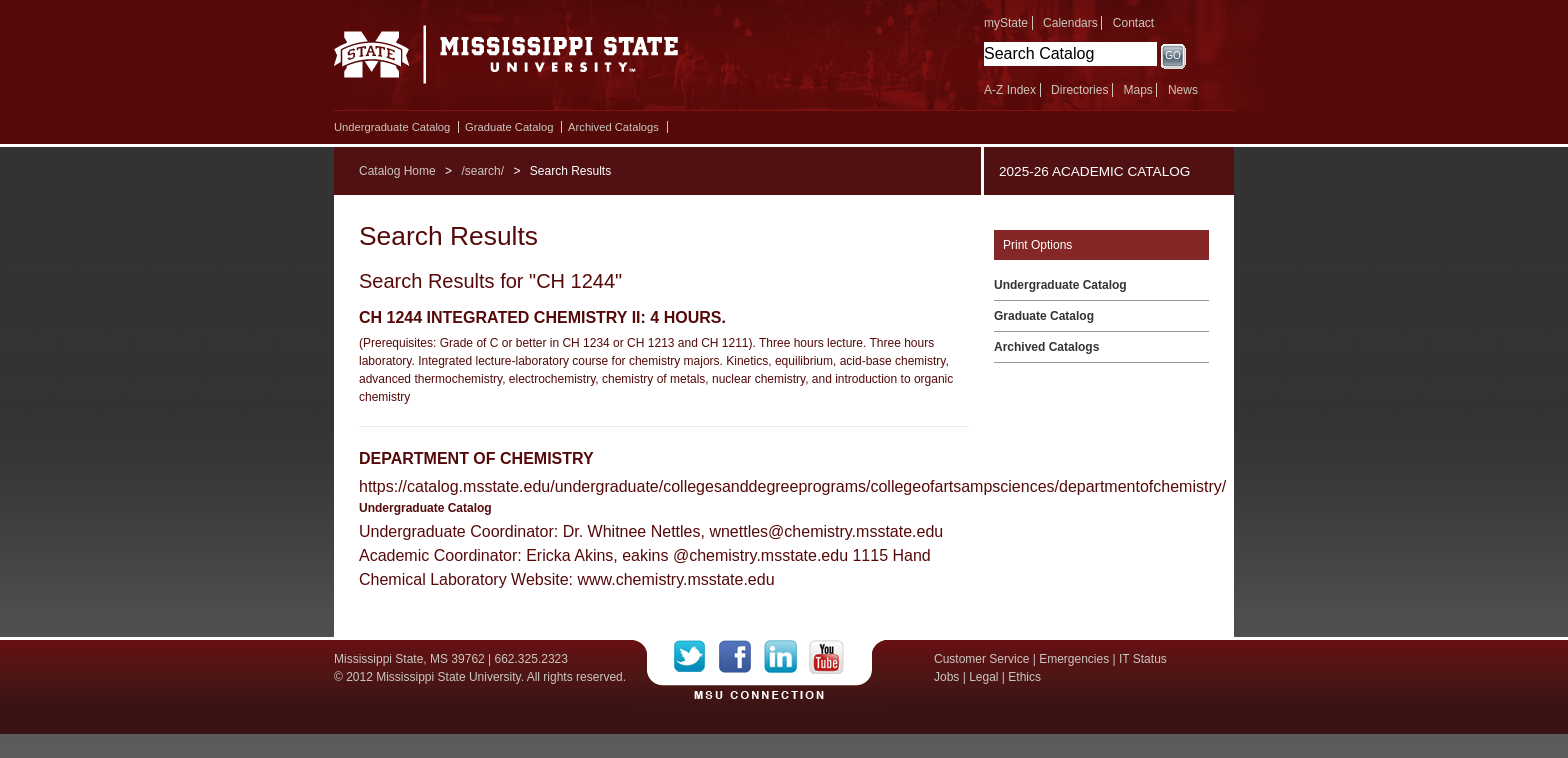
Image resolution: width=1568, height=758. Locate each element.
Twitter (696, 657)
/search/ (482, 171)
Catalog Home (397, 171)
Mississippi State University (506, 60)
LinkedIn (786, 657)
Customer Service (981, 659)
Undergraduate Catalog (392, 127)
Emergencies (1074, 659)
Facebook (741, 657)
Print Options (1037, 245)
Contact (1133, 23)
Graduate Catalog (509, 127)
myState (1006, 23)
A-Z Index (1010, 90)
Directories (1079, 90)
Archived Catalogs (613, 127)
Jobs (946, 677)
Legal (983, 677)
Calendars (1070, 23)
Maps (1137, 90)
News (1183, 90)
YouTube (826, 657)
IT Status (1143, 659)
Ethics (1024, 677)
